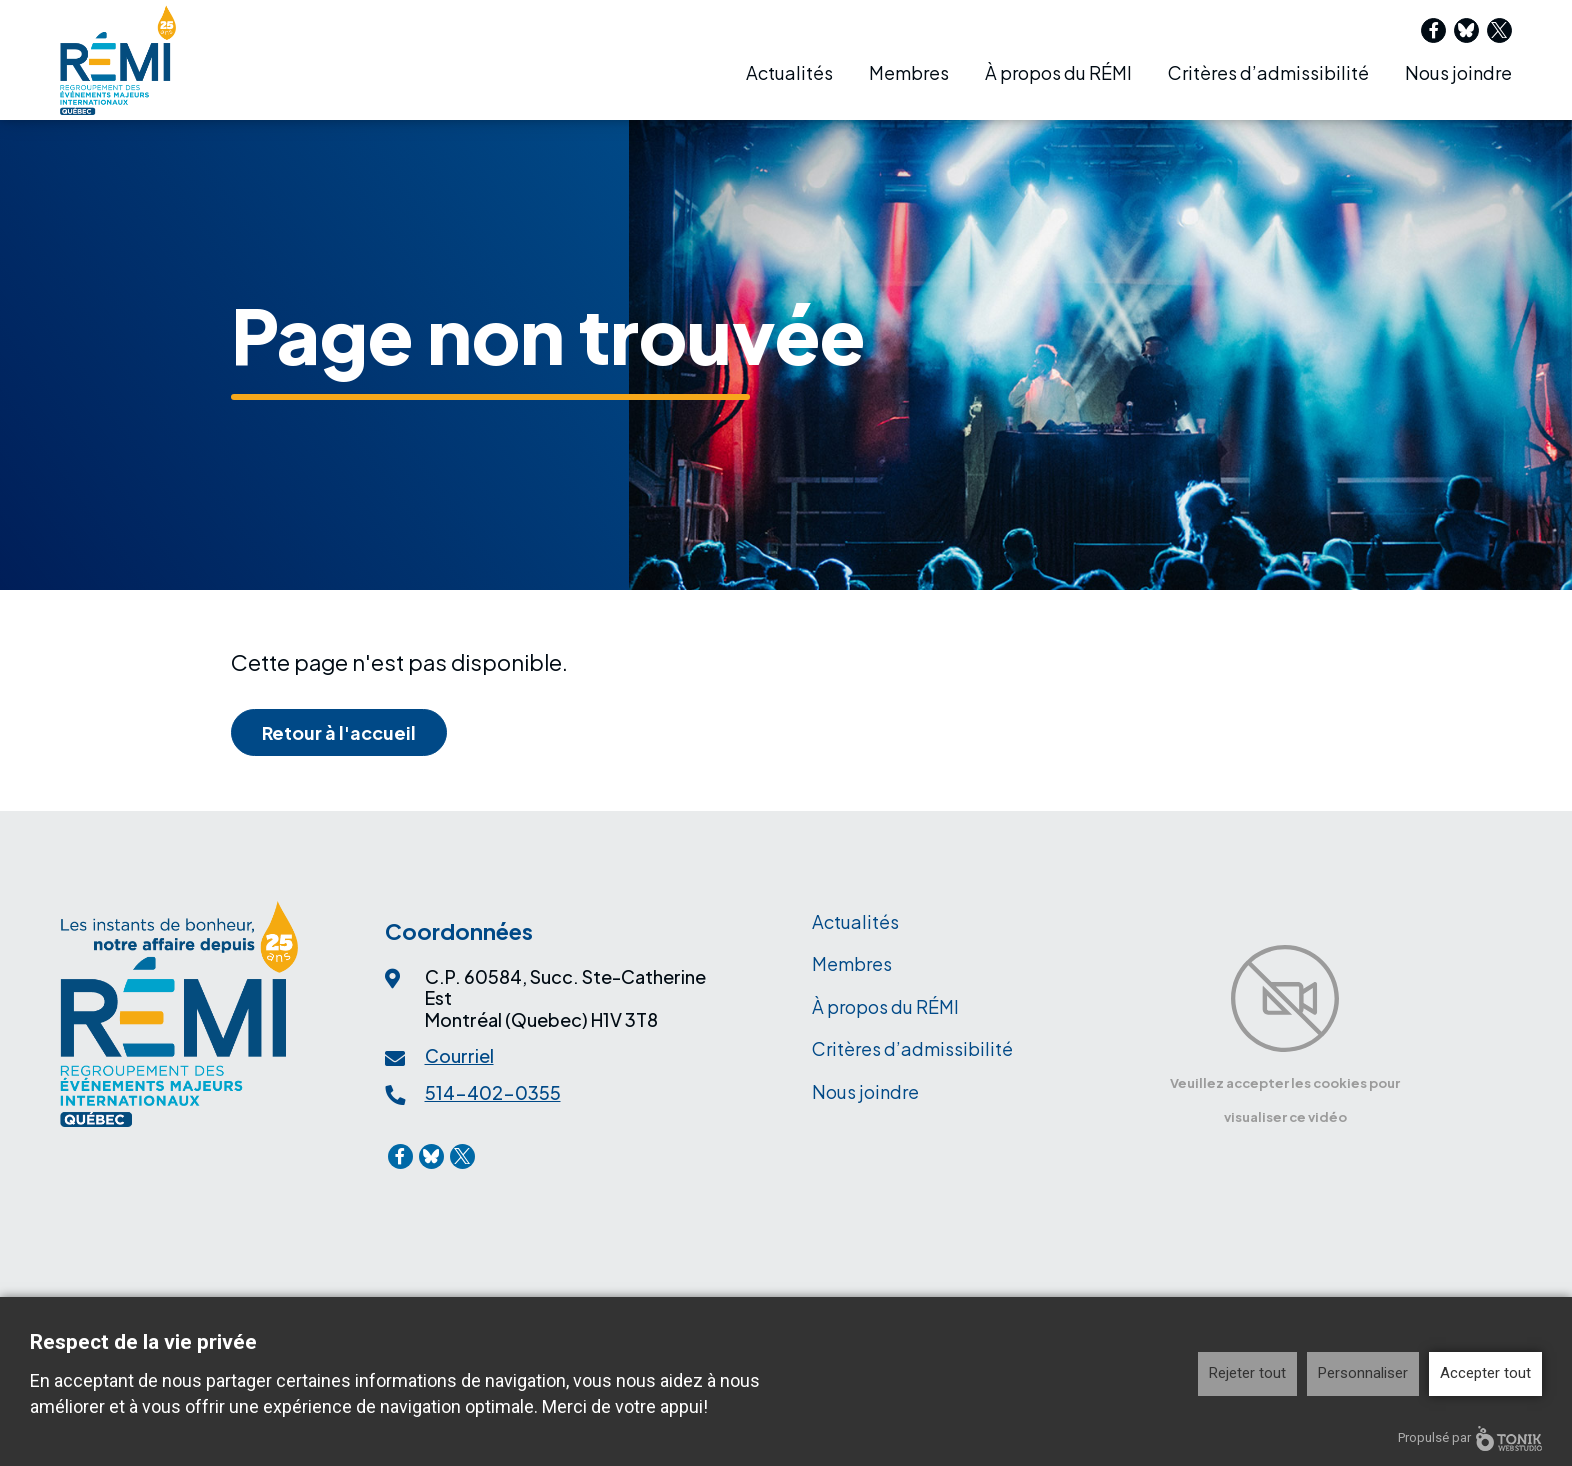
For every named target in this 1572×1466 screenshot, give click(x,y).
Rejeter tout (1247, 1373)
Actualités (789, 72)
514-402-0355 (493, 1092)
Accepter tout (1485, 1373)
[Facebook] (1433, 30)
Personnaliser (1363, 1373)
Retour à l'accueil (339, 732)
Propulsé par (1470, 1438)
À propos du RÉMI (1058, 72)
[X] (1499, 30)
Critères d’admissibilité (1268, 72)
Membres (909, 72)
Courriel (459, 1055)
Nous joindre (1458, 72)
